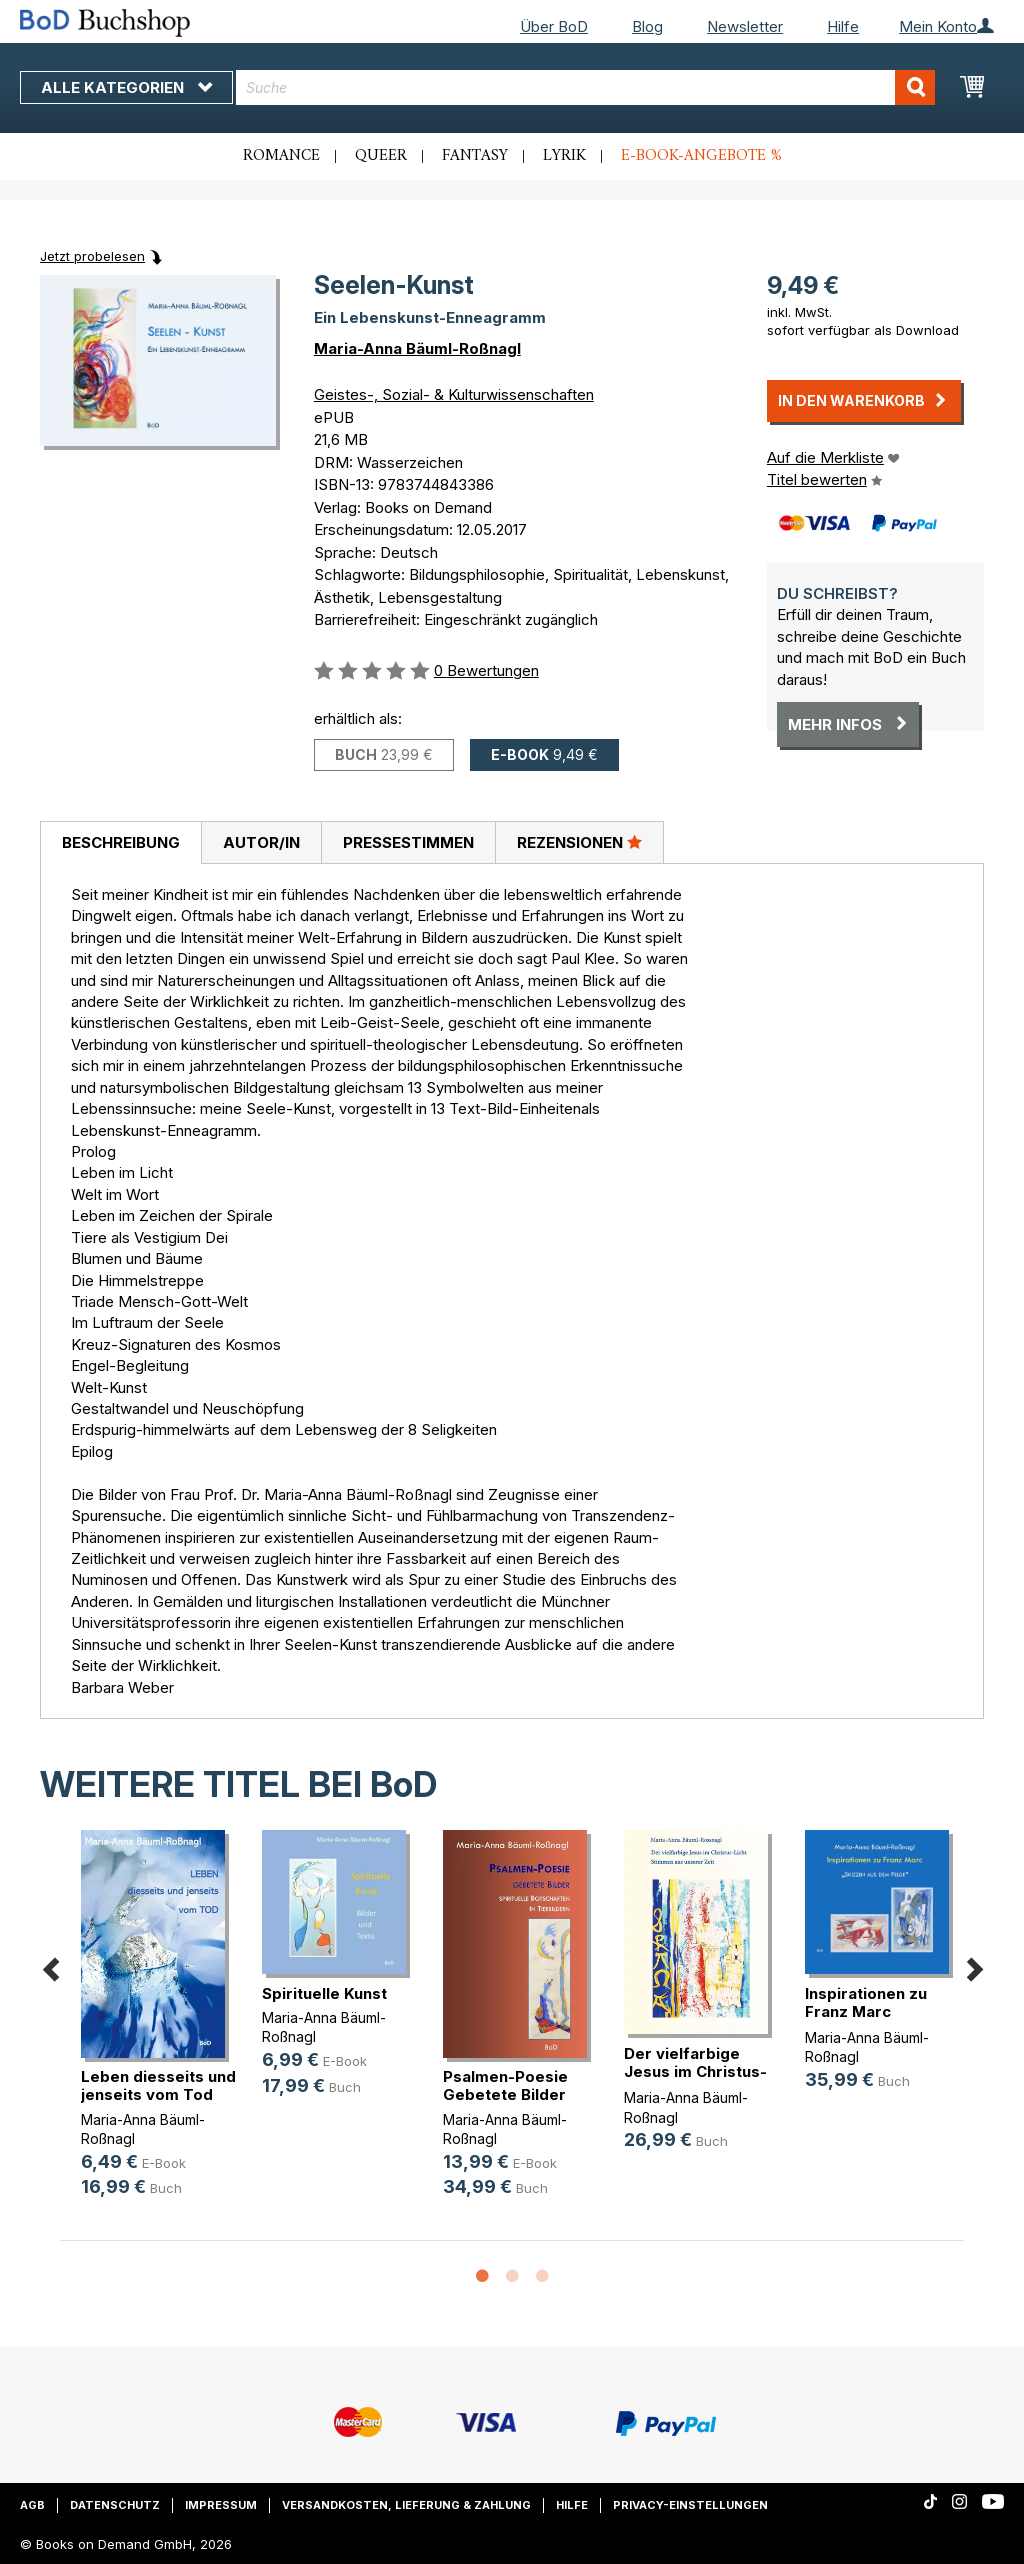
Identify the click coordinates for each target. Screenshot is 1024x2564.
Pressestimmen (408, 842)
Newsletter (745, 26)
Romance (281, 156)
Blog (647, 26)
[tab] (120, 843)
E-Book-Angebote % (701, 156)
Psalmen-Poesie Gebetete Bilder (505, 2085)
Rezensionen (579, 842)
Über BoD (554, 26)
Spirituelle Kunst (324, 1993)
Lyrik (564, 156)
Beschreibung (121, 842)
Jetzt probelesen (92, 256)
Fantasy (475, 156)
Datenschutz (115, 2505)
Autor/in (261, 842)
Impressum (221, 2505)
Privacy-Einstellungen (690, 2505)
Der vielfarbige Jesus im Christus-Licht (695, 2071)
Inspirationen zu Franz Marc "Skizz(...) (866, 2011)
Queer (381, 156)
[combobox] (585, 87)
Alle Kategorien (126, 87)
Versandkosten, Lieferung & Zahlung (406, 2505)
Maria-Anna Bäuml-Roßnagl (417, 348)
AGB (32, 2505)
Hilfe (843, 26)
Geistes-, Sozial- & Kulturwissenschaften (454, 394)
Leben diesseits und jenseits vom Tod (158, 2085)
